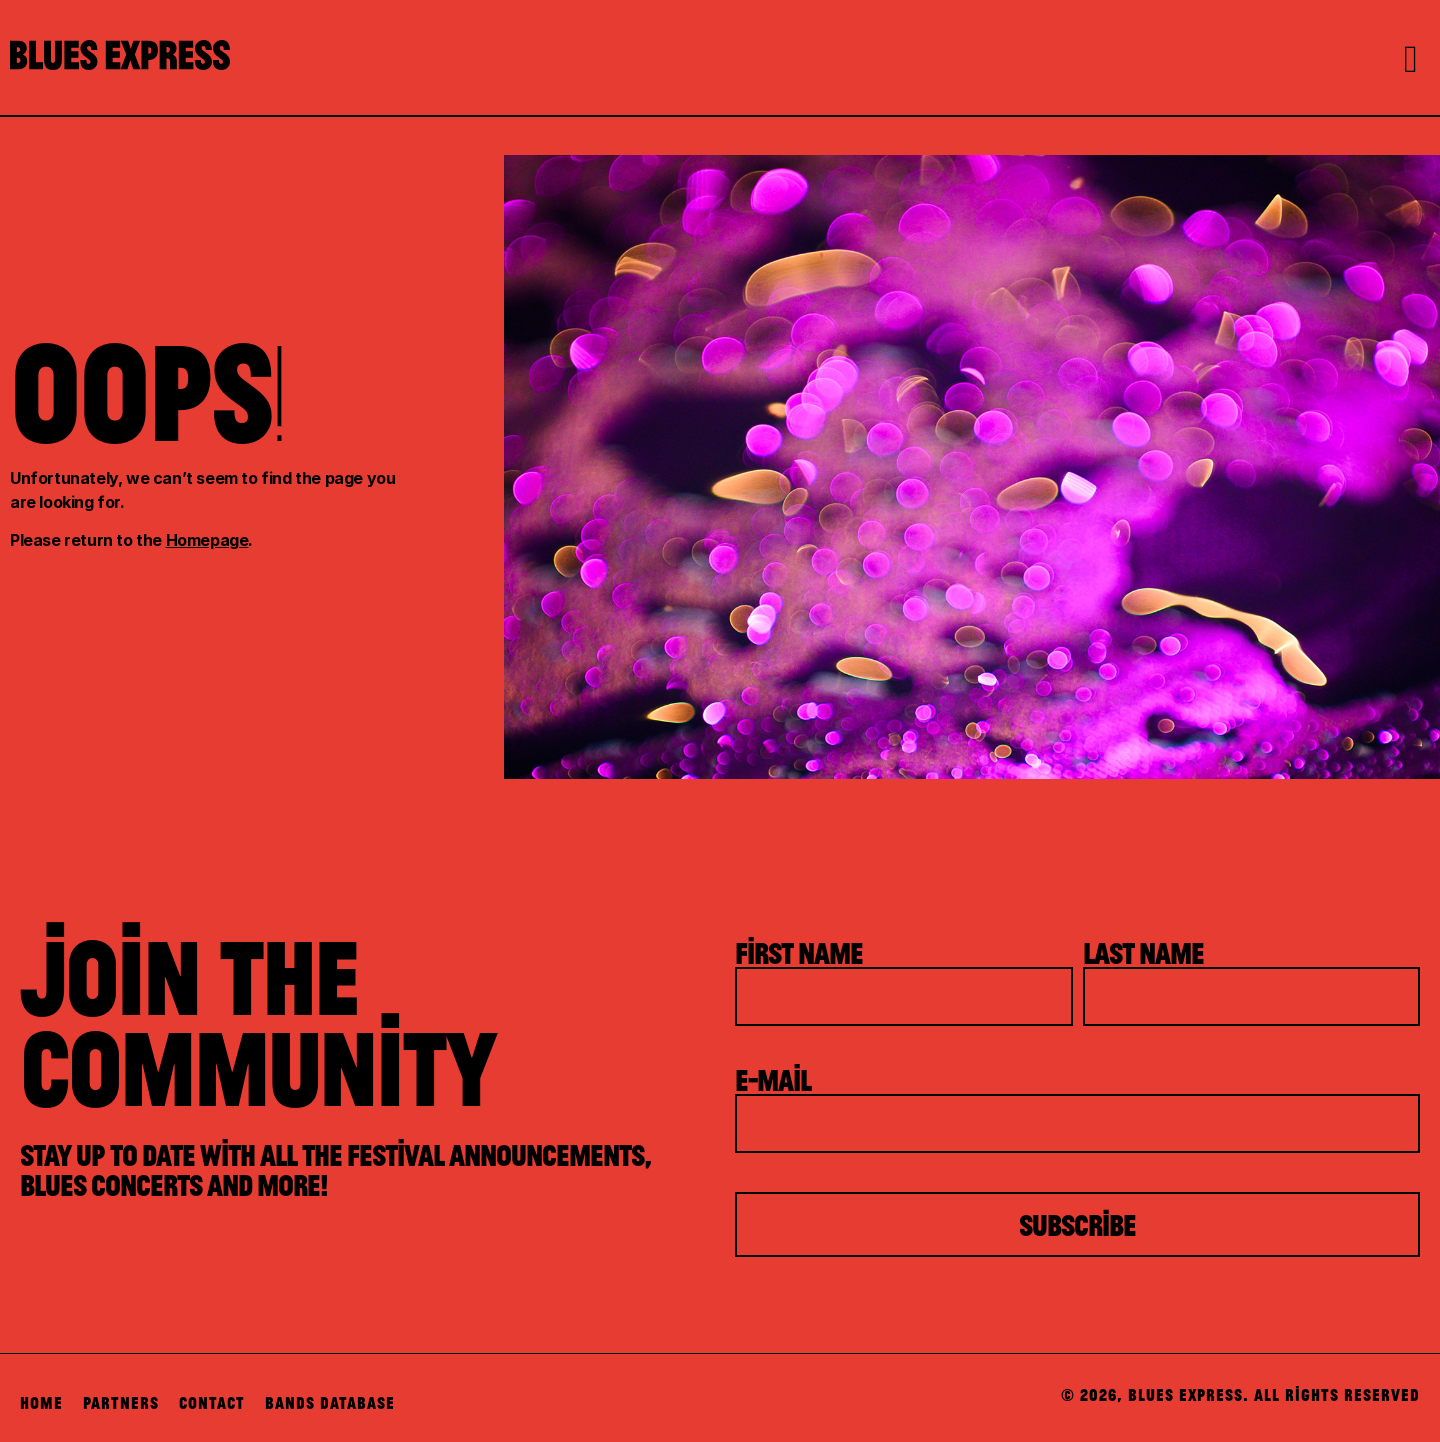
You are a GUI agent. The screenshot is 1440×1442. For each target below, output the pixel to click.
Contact (212, 1402)
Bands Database (330, 1402)
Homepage (207, 540)
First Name (799, 952)
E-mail (773, 1079)
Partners (121, 1402)
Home (41, 1402)
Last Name (1143, 952)
